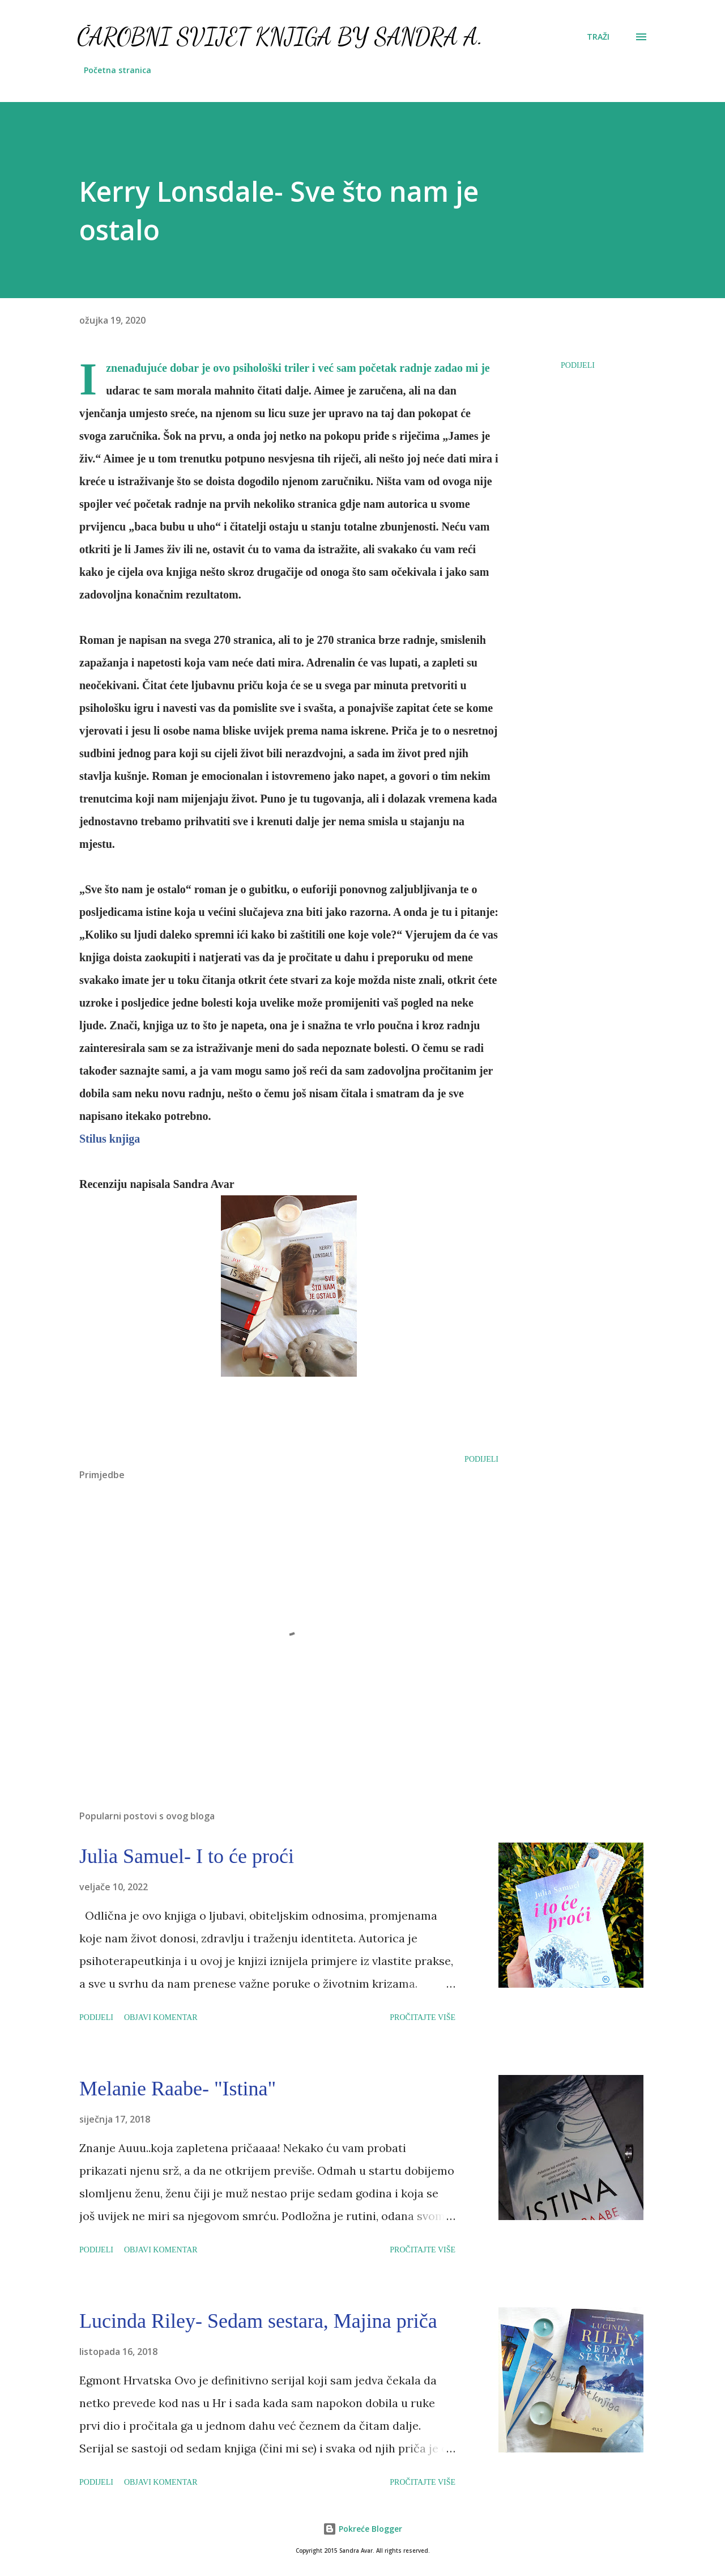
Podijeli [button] (578, 365)
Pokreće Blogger (362, 2528)
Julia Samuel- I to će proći (186, 1856)
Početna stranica (117, 70)
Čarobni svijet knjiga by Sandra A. (280, 36)
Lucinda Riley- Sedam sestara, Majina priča (258, 2321)
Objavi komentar (161, 2017)
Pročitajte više (422, 2017)
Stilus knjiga (109, 1138)
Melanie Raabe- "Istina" (177, 2088)
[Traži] (598, 37)
